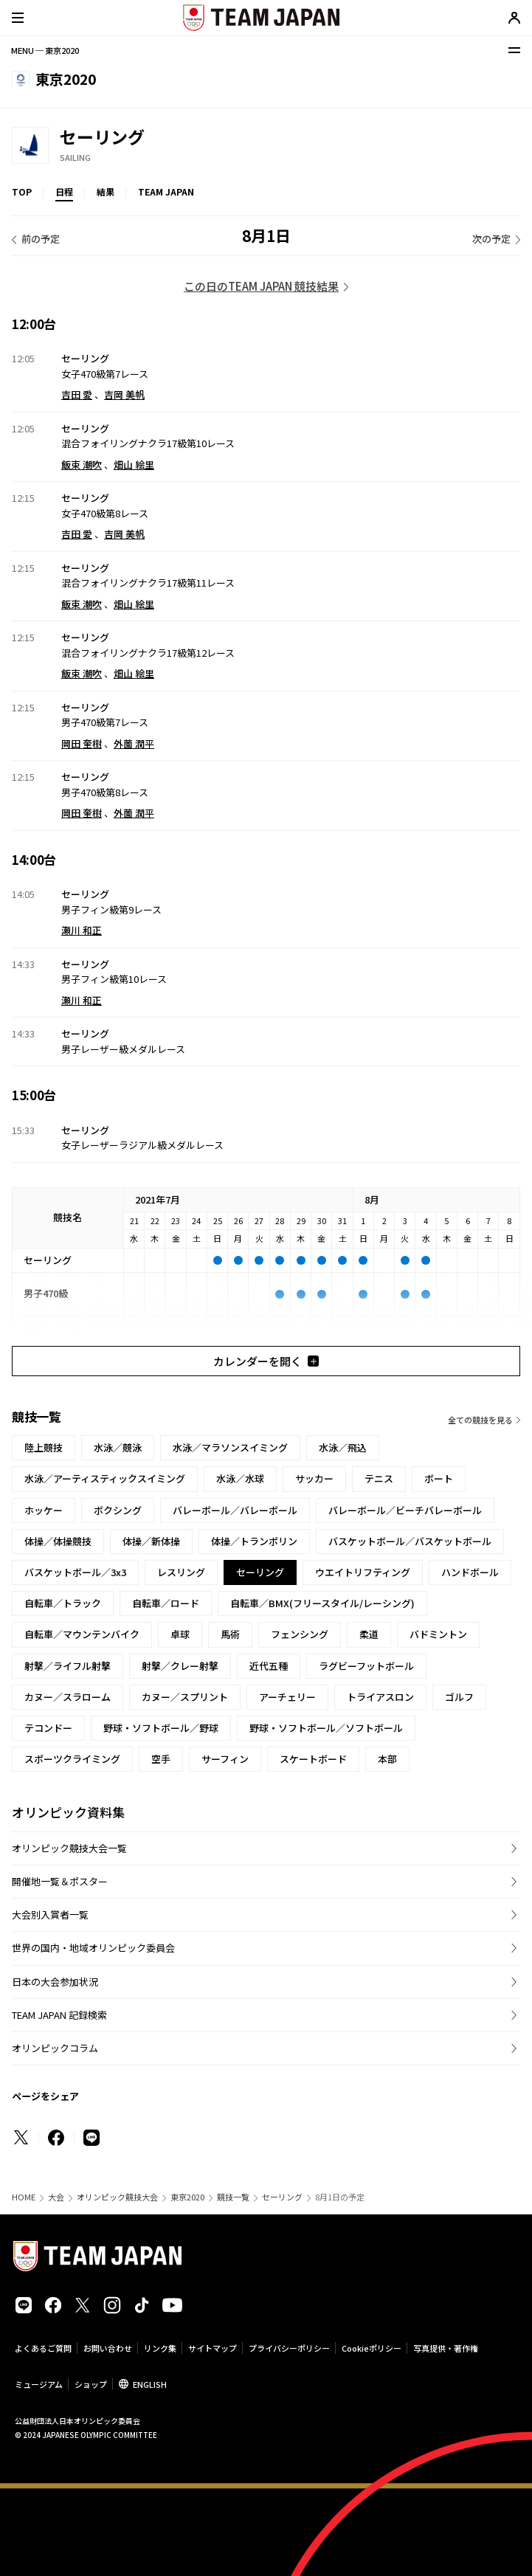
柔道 (369, 1634)
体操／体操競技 (57, 1541)
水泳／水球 (240, 1478)
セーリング (282, 2197)
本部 (387, 1759)
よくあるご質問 (43, 2348)
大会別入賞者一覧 (50, 1914)
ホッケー (43, 1510)
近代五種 (268, 1666)
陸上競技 (43, 1447)
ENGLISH (150, 2384)
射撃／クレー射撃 (180, 1666)
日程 (64, 191)
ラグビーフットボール (366, 1666)
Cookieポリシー (371, 2348)
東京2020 (187, 2197)
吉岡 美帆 (124, 394)
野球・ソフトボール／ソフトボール (326, 1728)
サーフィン (225, 1759)
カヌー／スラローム (67, 1697)
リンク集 (160, 2348)
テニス (379, 1478)
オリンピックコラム (55, 2048)
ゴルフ (459, 1697)
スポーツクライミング (72, 1759)
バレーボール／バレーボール (235, 1510)
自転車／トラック (62, 1603)
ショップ (91, 2384)
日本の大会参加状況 (55, 1982)
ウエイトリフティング (362, 1572)
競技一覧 (233, 2197)
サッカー (314, 1478)
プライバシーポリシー (289, 2348)
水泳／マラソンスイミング (230, 1447)
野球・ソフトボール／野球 (160, 1728)
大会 (56, 2197)
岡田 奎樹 (81, 743)
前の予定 (40, 239)
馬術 (230, 1634)
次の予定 (491, 239)
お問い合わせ (107, 2348)
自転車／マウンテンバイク (81, 1634)
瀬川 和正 (81, 930)
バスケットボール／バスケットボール (409, 1541)
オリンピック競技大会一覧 (69, 1848)
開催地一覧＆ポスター (60, 1881)
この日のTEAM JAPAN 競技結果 (261, 286)
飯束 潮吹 (81, 464)
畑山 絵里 (134, 464)
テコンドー (48, 1728)
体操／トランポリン (254, 1541)
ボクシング (118, 1510)
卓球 (180, 1634)
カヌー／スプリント (185, 1697)
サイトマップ (212, 2348)
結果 (105, 191)
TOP (22, 191)
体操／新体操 (151, 1541)
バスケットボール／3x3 (75, 1572)
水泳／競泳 (118, 1447)
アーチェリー (287, 1697)
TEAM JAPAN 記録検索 (59, 2015)
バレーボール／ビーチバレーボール (405, 1510)
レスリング (181, 1572)
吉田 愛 (76, 394)
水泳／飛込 (343, 1447)
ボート (438, 1478)
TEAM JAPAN (166, 191)
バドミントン (438, 1634)
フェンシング (299, 1634)
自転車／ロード (165, 1603)
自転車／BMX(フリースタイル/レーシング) (322, 1603)
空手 (160, 1759)
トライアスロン (380, 1697)
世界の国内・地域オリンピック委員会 (93, 1948)
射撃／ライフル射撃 (67, 1666)
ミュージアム (39, 2384)
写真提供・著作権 (445, 2348)
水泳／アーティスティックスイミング (104, 1478)
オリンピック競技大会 (117, 2197)
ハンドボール (470, 1572)
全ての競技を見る (480, 1420)
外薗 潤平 (134, 743)
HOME (23, 2197)
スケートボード (313, 1759)
